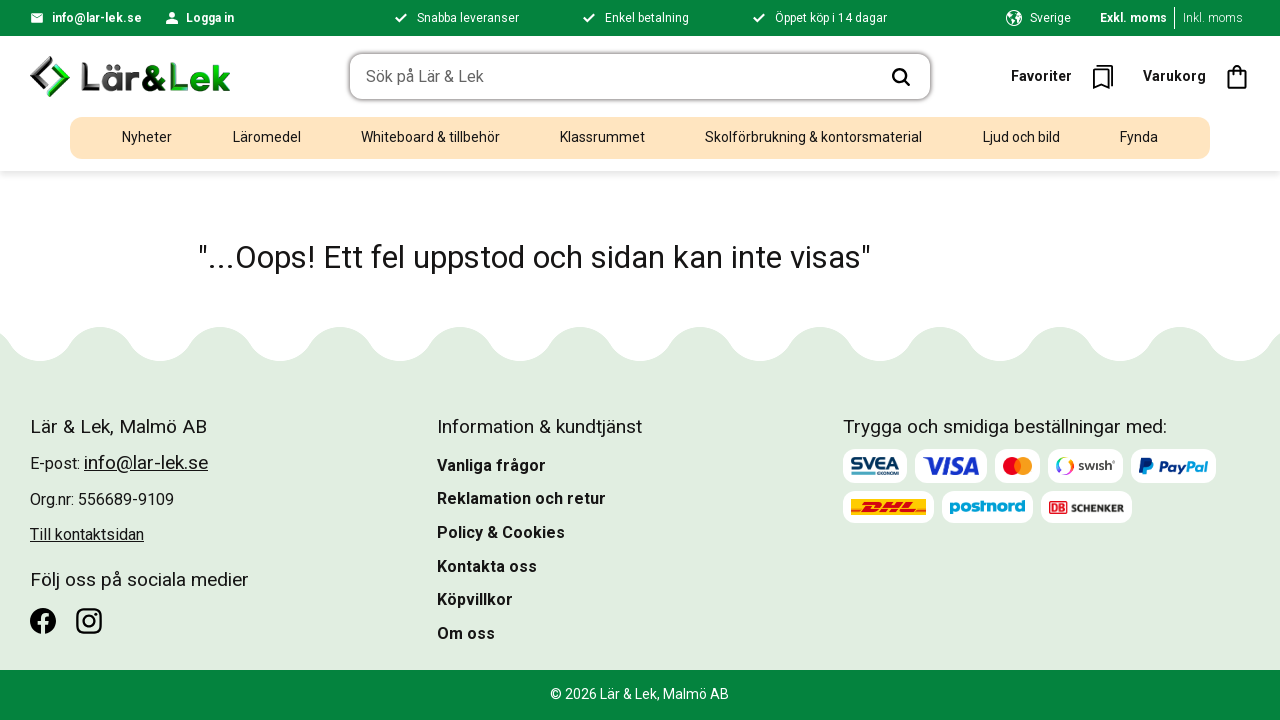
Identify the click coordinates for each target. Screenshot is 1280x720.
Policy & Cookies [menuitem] (501, 532)
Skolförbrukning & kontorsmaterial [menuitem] (813, 137)
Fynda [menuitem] (1139, 137)
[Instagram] (89, 621)
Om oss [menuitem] (466, 633)
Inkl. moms (1213, 18)
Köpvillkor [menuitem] (475, 599)
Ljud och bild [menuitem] (1021, 137)
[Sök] (901, 77)
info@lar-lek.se (97, 18)
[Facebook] (43, 621)
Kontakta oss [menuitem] (487, 566)
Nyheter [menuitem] (147, 137)
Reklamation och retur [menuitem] (521, 498)
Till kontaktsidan (87, 534)
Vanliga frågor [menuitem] (491, 465)
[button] (1068, 76)
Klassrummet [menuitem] (602, 137)
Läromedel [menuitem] (267, 137)
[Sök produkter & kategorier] (611, 77)
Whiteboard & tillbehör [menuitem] (430, 137)
